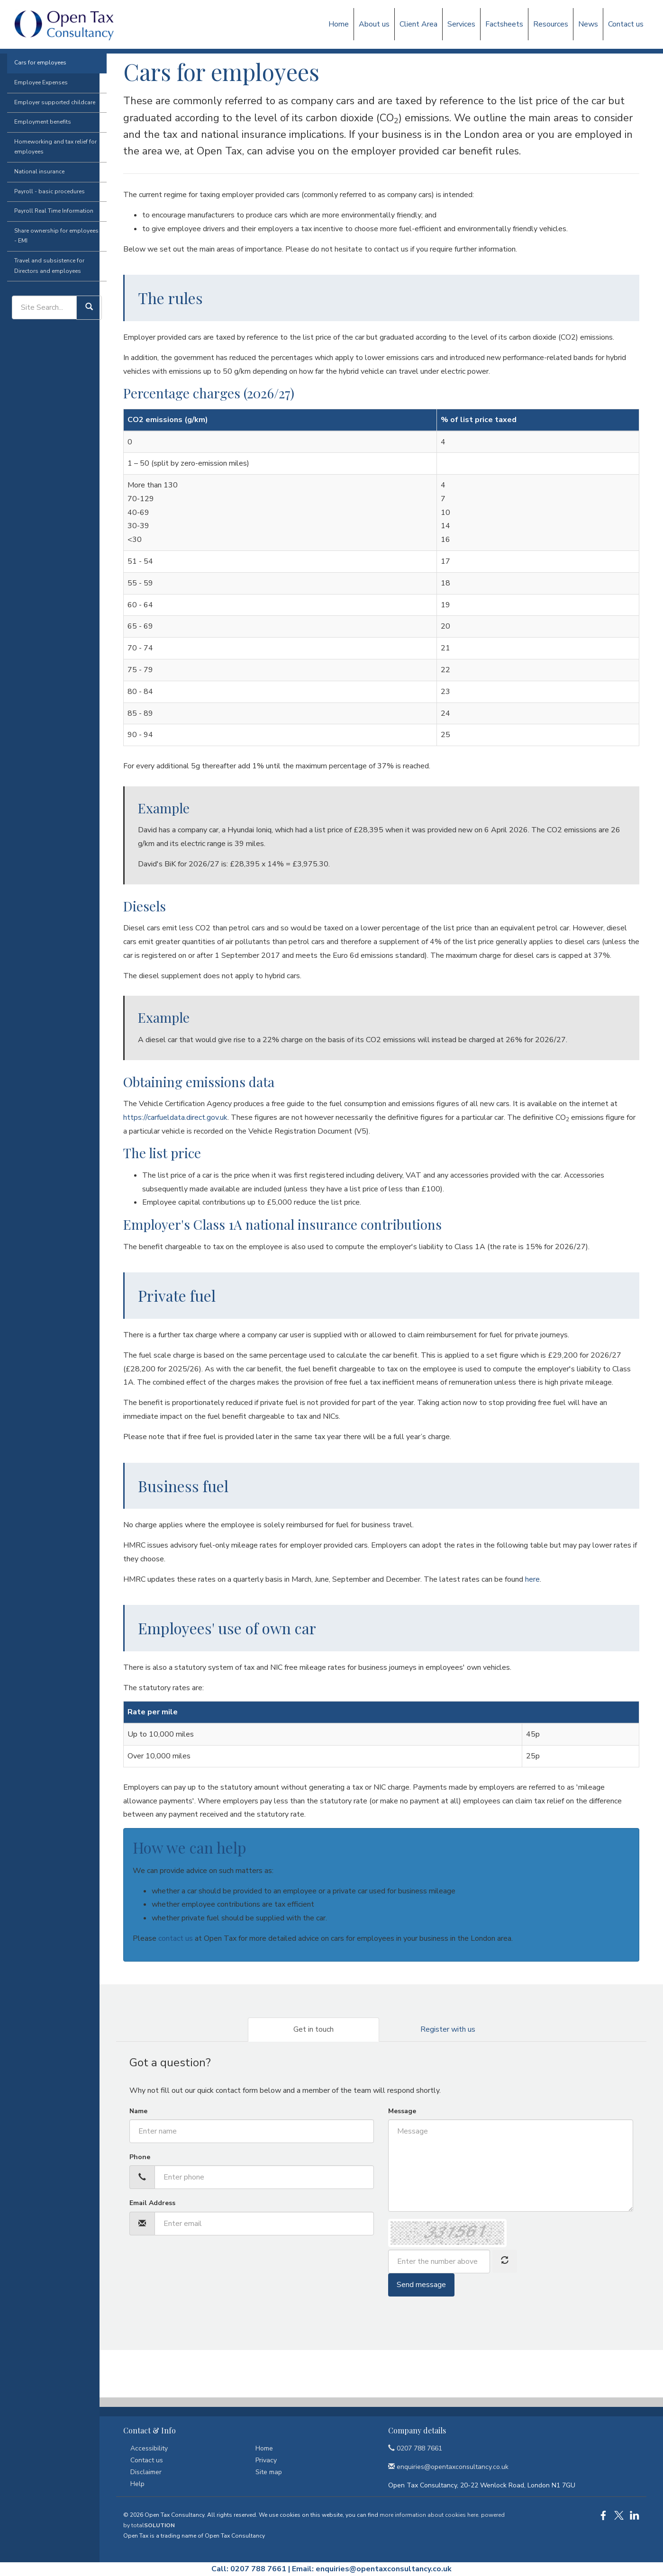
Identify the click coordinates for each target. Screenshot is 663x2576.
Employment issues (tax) (54, 82)
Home (338, 24)
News (588, 24)
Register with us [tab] (447, 2029)
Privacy (266, 2460)
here (532, 1579)
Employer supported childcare (47, 141)
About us (374, 24)
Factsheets (504, 24)
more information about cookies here (429, 2515)
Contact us (626, 24)
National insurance (32, 211)
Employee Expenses (34, 122)
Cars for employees (33, 102)
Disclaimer (146, 2472)
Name (138, 2111)
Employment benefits (35, 161)
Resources (550, 24)
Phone (139, 2157)
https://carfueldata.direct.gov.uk (175, 1117)
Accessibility (149, 2448)
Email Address (152, 2202)
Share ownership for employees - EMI (49, 275)
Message (402, 2111)
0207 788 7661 (415, 2448)
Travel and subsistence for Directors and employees (42, 305)
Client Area (418, 24)
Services (461, 24)
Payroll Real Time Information (46, 250)
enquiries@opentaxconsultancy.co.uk (384, 2569)
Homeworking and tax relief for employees (48, 186)
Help (137, 2483)
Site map (268, 2472)
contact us (175, 1938)
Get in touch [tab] (313, 2029)
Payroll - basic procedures (42, 230)
